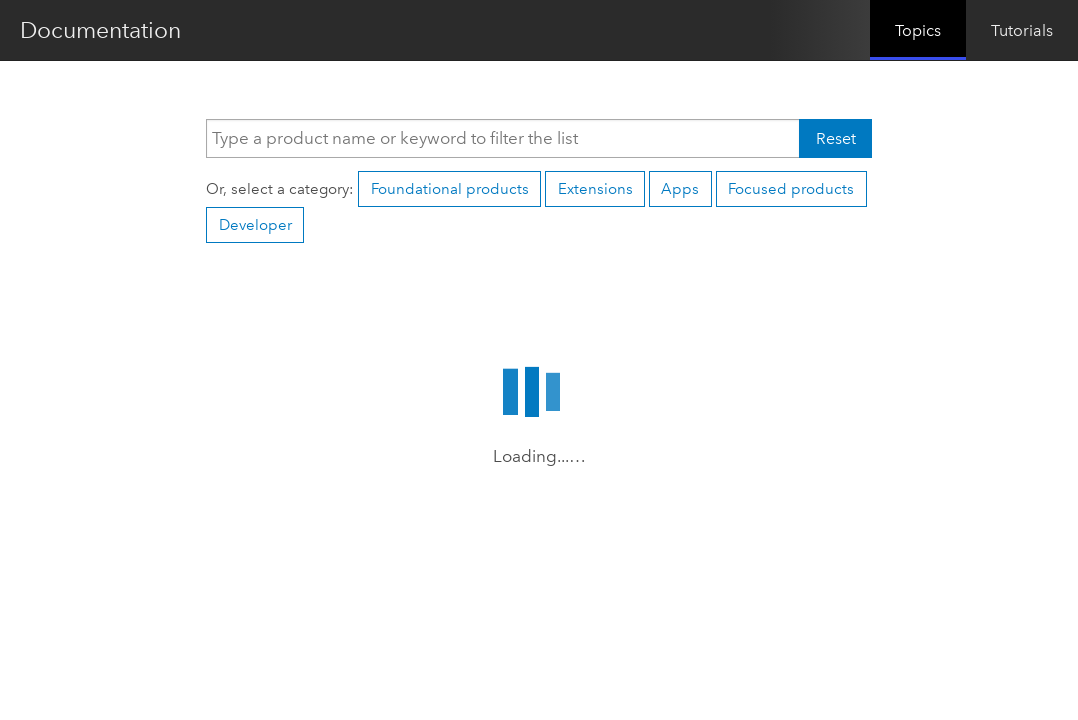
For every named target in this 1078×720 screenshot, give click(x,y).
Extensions (595, 189)
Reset (836, 138)
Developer (255, 225)
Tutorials (1022, 30)
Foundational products (450, 189)
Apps (680, 189)
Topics (918, 30)
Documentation (100, 30)
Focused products (791, 189)
